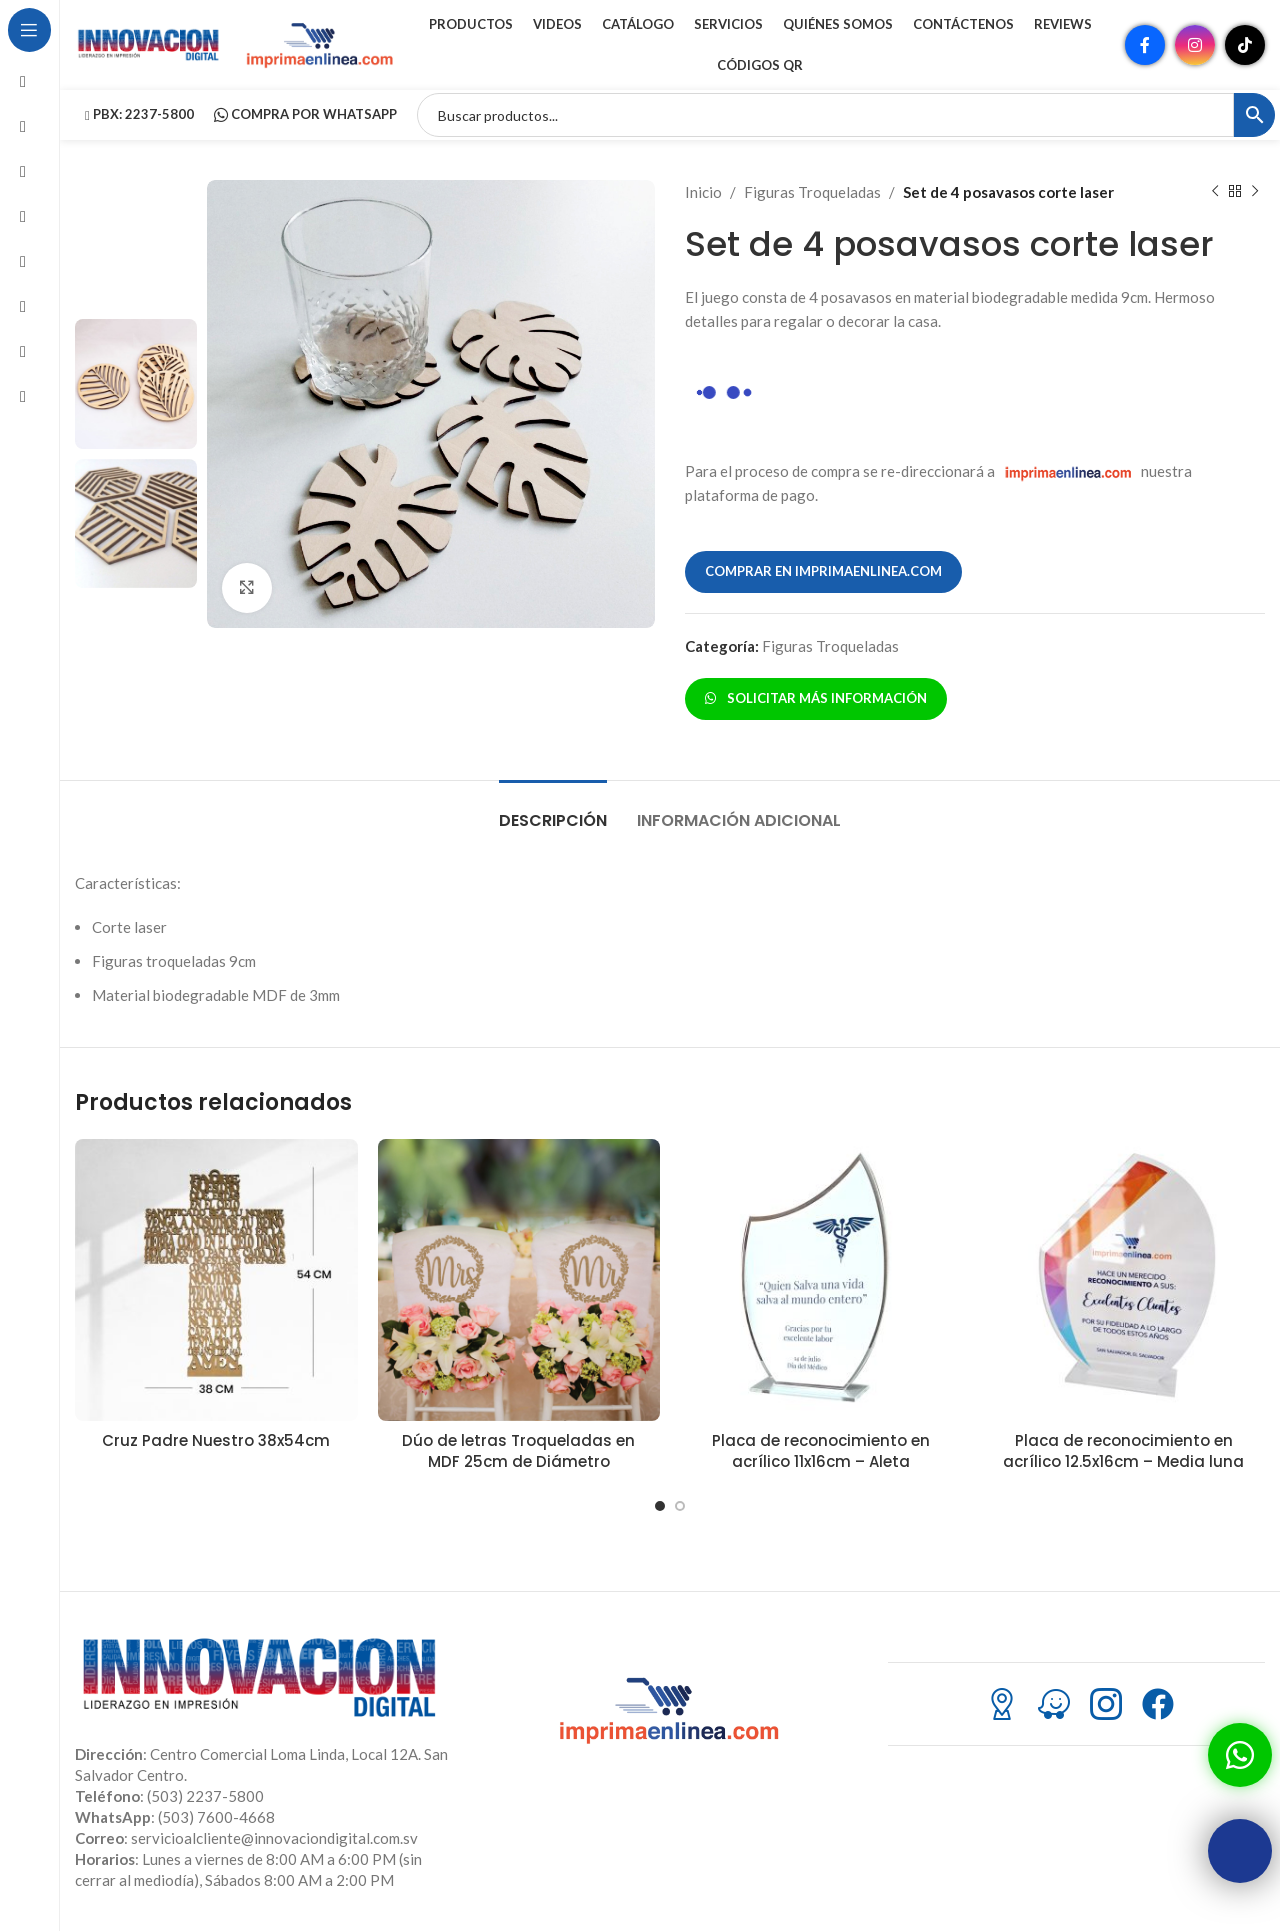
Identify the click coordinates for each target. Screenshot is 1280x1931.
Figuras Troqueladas (812, 192)
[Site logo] (150, 43)
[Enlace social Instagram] (1195, 45)
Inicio (703, 192)
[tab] (553, 810)
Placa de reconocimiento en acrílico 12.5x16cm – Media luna (1123, 1451)
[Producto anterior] (1215, 192)
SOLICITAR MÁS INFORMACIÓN (816, 698)
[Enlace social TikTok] (1245, 45)
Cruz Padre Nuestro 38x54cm (216, 1440)
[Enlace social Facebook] (1145, 45)
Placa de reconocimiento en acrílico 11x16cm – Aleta (821, 1451)
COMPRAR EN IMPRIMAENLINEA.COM (823, 571)
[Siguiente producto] (1255, 192)
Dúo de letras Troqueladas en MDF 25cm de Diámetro (518, 1451)
